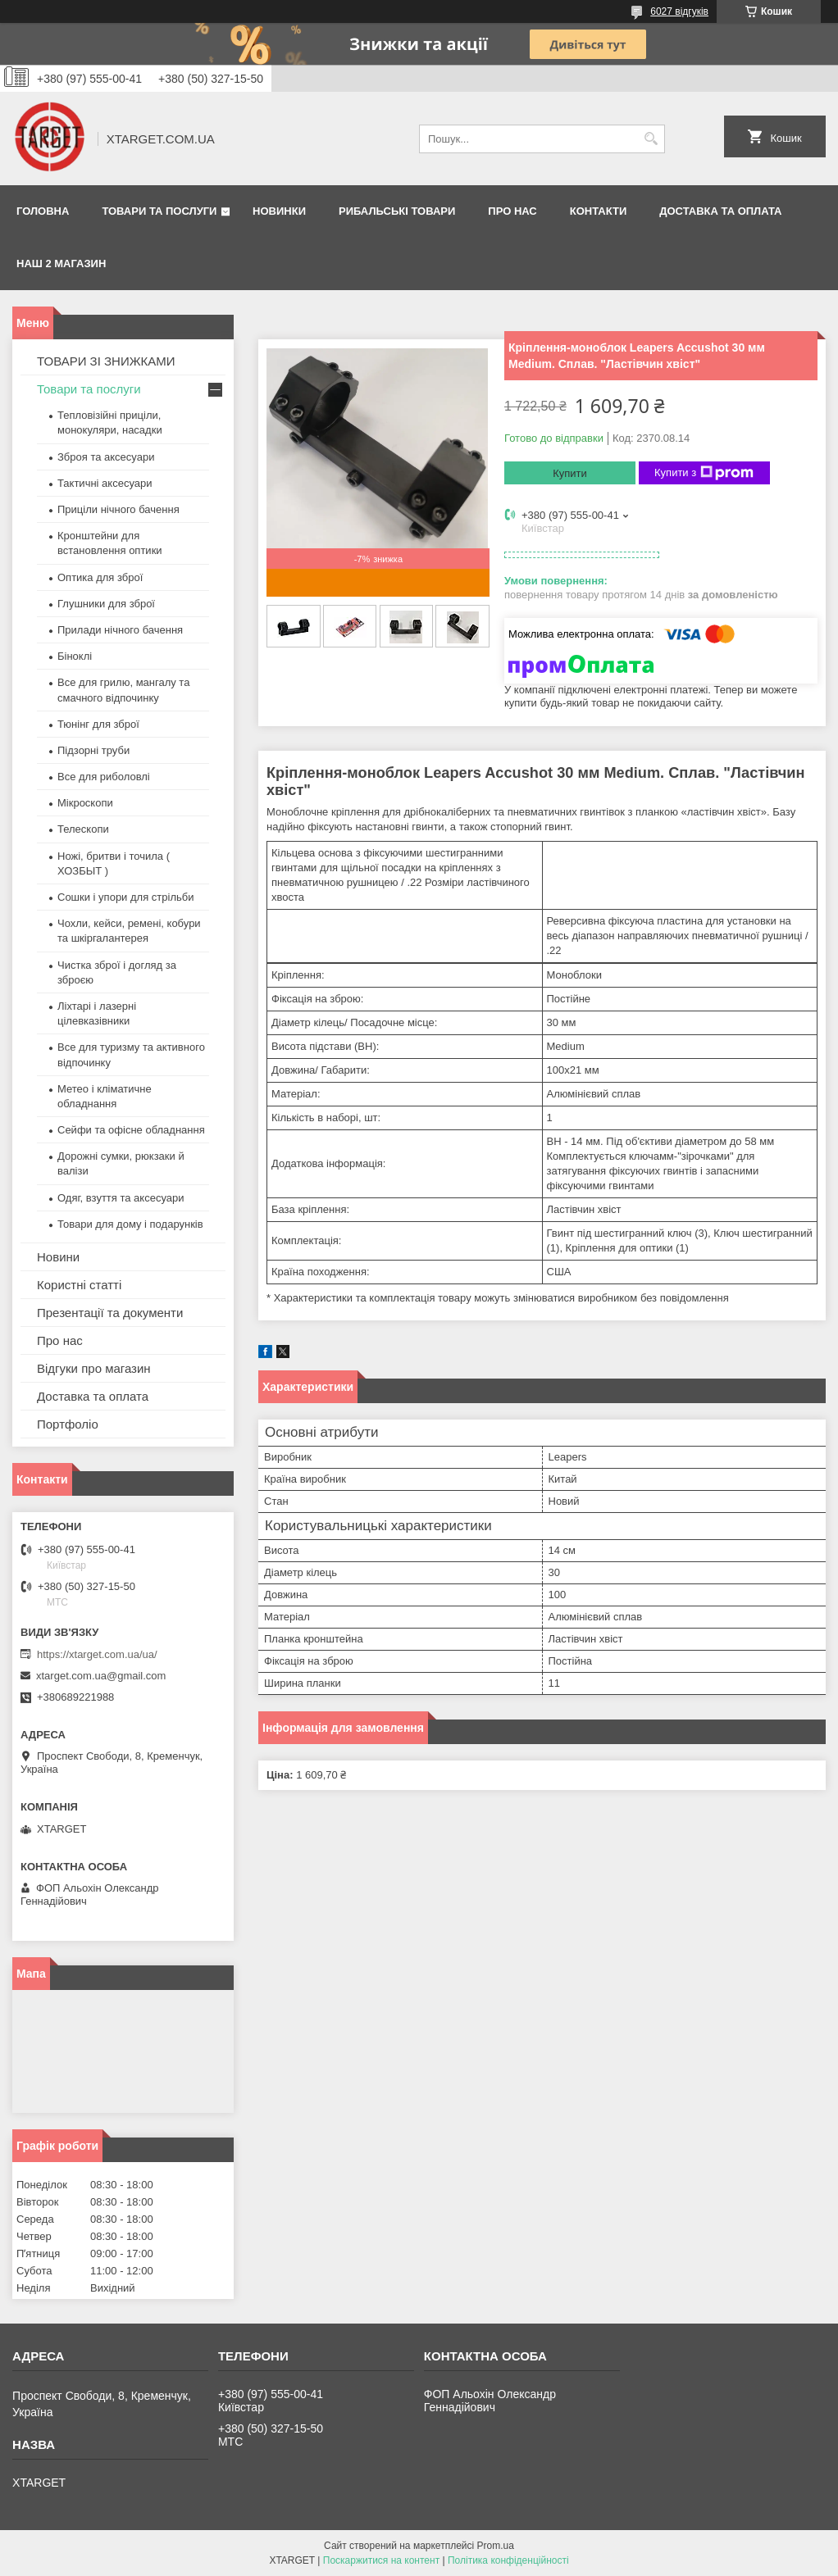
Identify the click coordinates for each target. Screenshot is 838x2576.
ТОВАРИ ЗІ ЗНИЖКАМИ (106, 361)
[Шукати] (650, 139)
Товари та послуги (159, 211)
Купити (570, 473)
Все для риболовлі (103, 776)
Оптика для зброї (100, 577)
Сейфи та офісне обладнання (131, 1130)
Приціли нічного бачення (118, 509)
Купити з (704, 473)
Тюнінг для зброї (98, 724)
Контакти (598, 211)
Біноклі (74, 656)
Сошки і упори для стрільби (125, 897)
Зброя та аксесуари (105, 457)
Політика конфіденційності (508, 2560)
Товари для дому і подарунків (130, 1224)
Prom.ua (495, 2545)
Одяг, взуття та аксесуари (120, 1198)
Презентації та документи (110, 1313)
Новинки (279, 211)
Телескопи (83, 829)
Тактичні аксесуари (104, 483)
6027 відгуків (679, 11)
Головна (42, 211)
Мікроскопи (85, 803)
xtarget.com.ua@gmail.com (101, 1676)
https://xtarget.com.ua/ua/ (97, 1654)
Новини (58, 1257)
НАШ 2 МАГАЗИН (61, 263)
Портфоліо (67, 1424)
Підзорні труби (93, 750)
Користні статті (79, 1285)
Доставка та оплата (720, 211)
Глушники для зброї (106, 603)
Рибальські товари (397, 211)
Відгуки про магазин (94, 1368)
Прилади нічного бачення (120, 630)
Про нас (512, 211)
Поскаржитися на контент (381, 2560)
